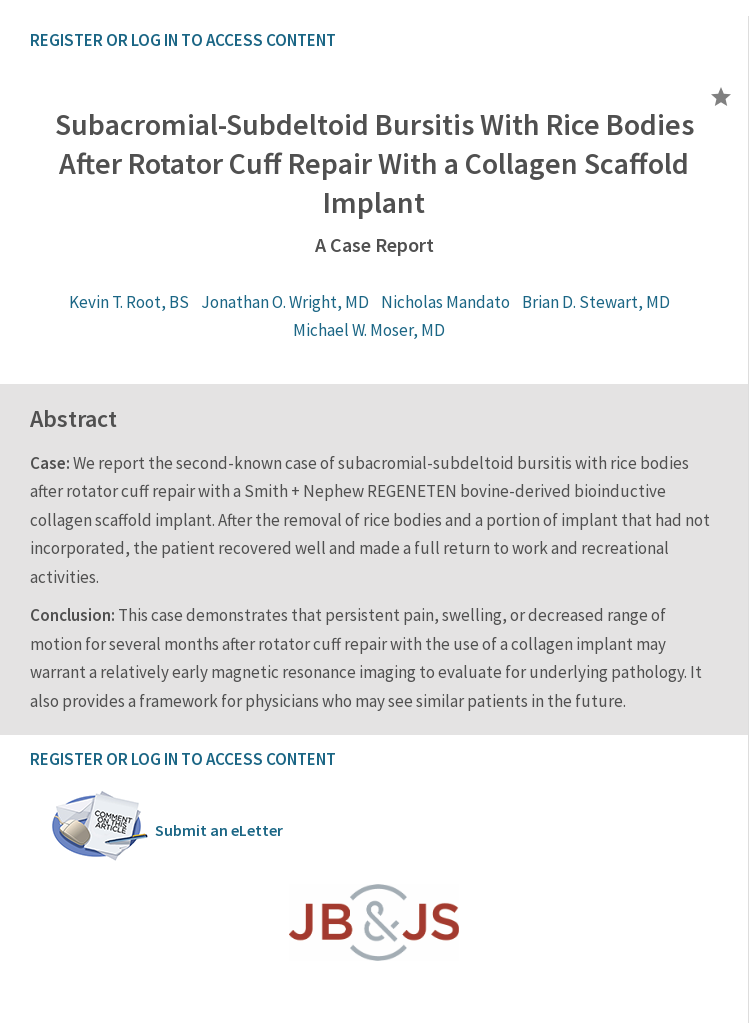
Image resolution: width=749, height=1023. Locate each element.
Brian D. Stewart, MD (596, 302)
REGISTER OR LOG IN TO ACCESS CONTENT (183, 40)
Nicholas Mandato (445, 302)
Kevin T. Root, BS (129, 302)
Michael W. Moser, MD (369, 330)
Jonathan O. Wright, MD (285, 302)
